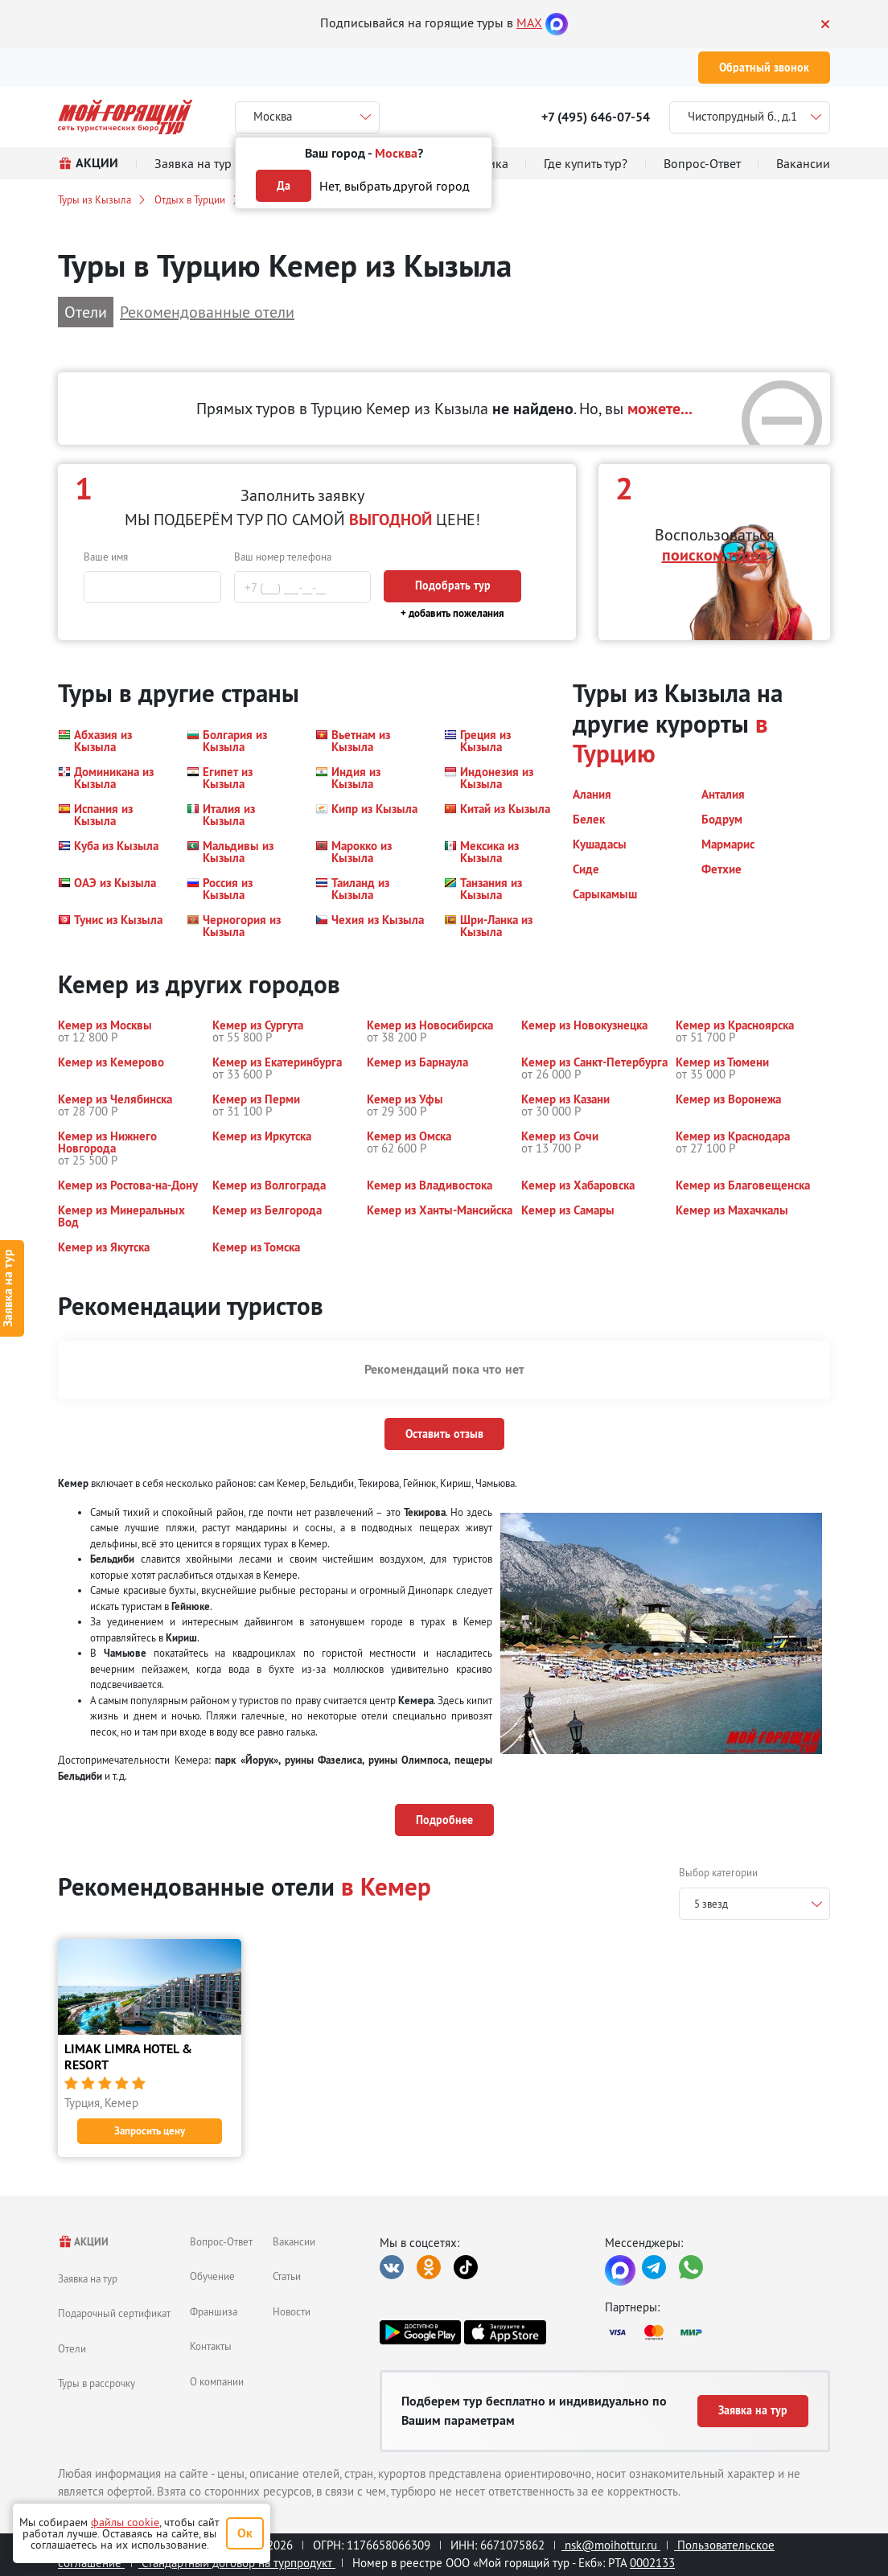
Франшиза (213, 2311)
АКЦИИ (83, 2242)
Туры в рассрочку (96, 2383)
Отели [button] (85, 312)
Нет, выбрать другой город (394, 186)
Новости (291, 2311)
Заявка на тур (87, 2278)
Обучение (212, 2276)
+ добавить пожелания (452, 613)
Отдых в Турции (189, 199)
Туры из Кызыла (94, 199)
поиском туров (714, 554)
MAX (529, 22)
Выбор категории (718, 1872)
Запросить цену (149, 2131)
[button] (112, 741)
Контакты (211, 2346)
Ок (245, 2533)
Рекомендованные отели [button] (207, 312)
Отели (72, 2348)
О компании (217, 2381)
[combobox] (754, 1904)
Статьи (287, 2276)
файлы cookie (125, 2522)
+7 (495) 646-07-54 (595, 117)
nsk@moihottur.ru (610, 2545)
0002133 (652, 2562)
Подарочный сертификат (114, 2313)
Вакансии (294, 2241)
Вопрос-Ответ (221, 2241)
